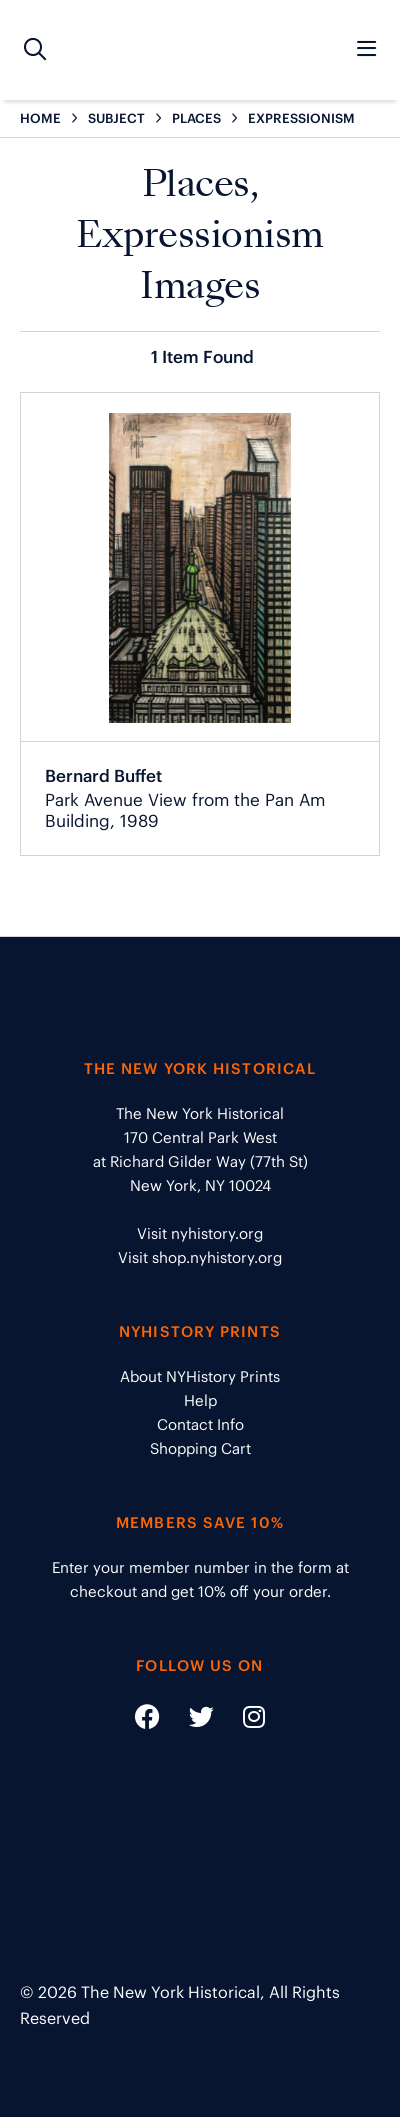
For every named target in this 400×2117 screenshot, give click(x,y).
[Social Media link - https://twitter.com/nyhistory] (189, 1720)
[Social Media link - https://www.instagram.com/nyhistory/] (241, 1720)
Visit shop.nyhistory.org (200, 1257)
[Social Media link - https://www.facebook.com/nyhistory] (147, 1720)
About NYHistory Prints (200, 1376)
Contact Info (200, 1424)
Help (200, 1400)
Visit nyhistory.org (200, 1233)
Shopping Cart (200, 1448)
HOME (40, 118)
